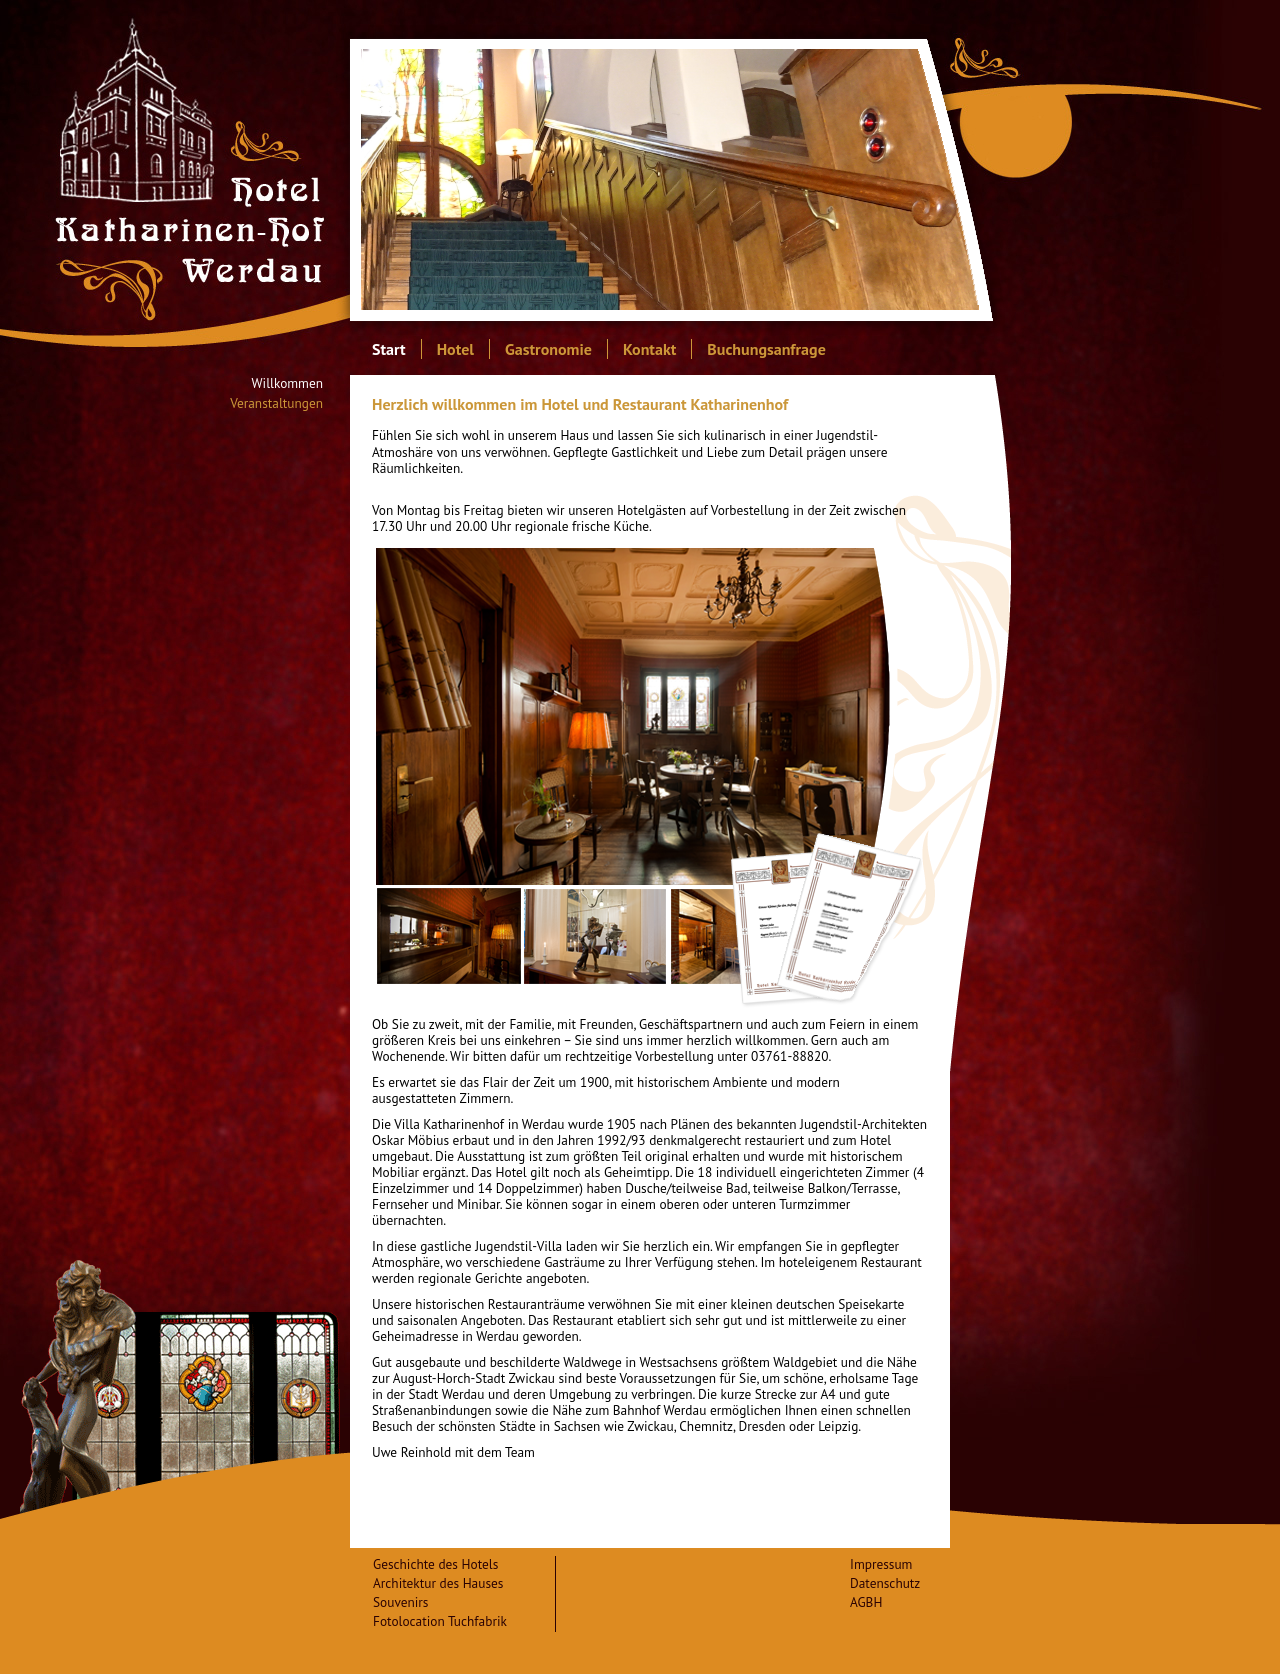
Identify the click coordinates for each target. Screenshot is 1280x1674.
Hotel (455, 349)
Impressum (881, 1564)
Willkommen (287, 383)
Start (389, 349)
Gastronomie (548, 349)
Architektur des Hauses (438, 1583)
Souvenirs (400, 1602)
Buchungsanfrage (766, 349)
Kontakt (649, 349)
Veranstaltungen (276, 403)
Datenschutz (885, 1583)
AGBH (866, 1602)
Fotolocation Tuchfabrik (440, 1621)
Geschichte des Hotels (435, 1564)
